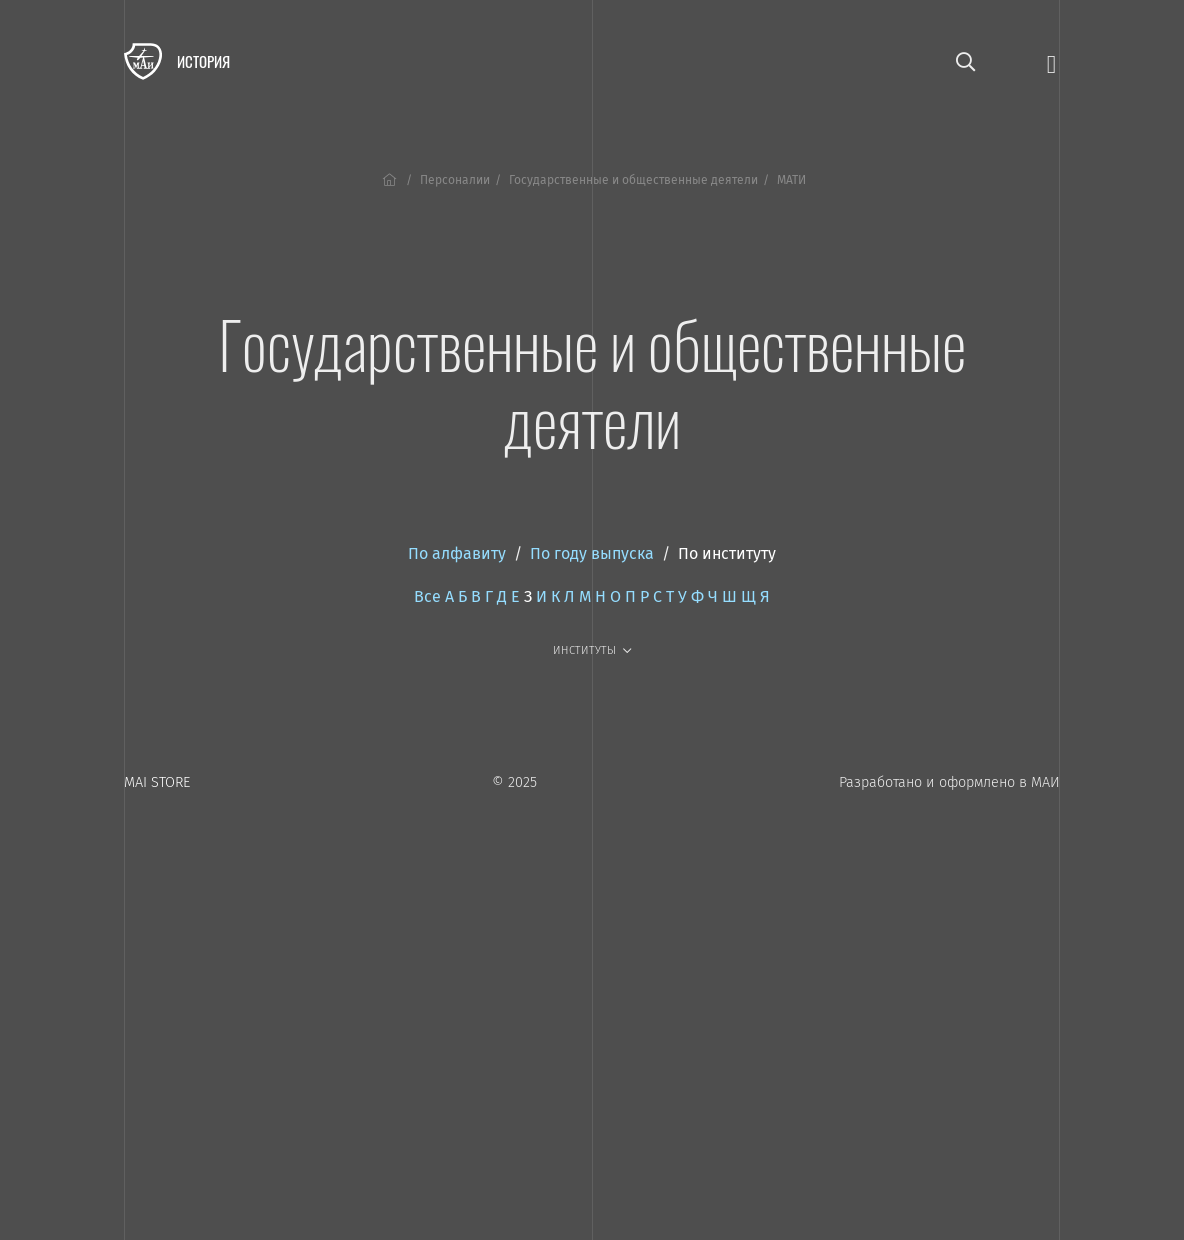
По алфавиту (457, 553)
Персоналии (455, 180)
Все (427, 596)
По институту (727, 553)
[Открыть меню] (1051, 62)
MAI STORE (157, 782)
